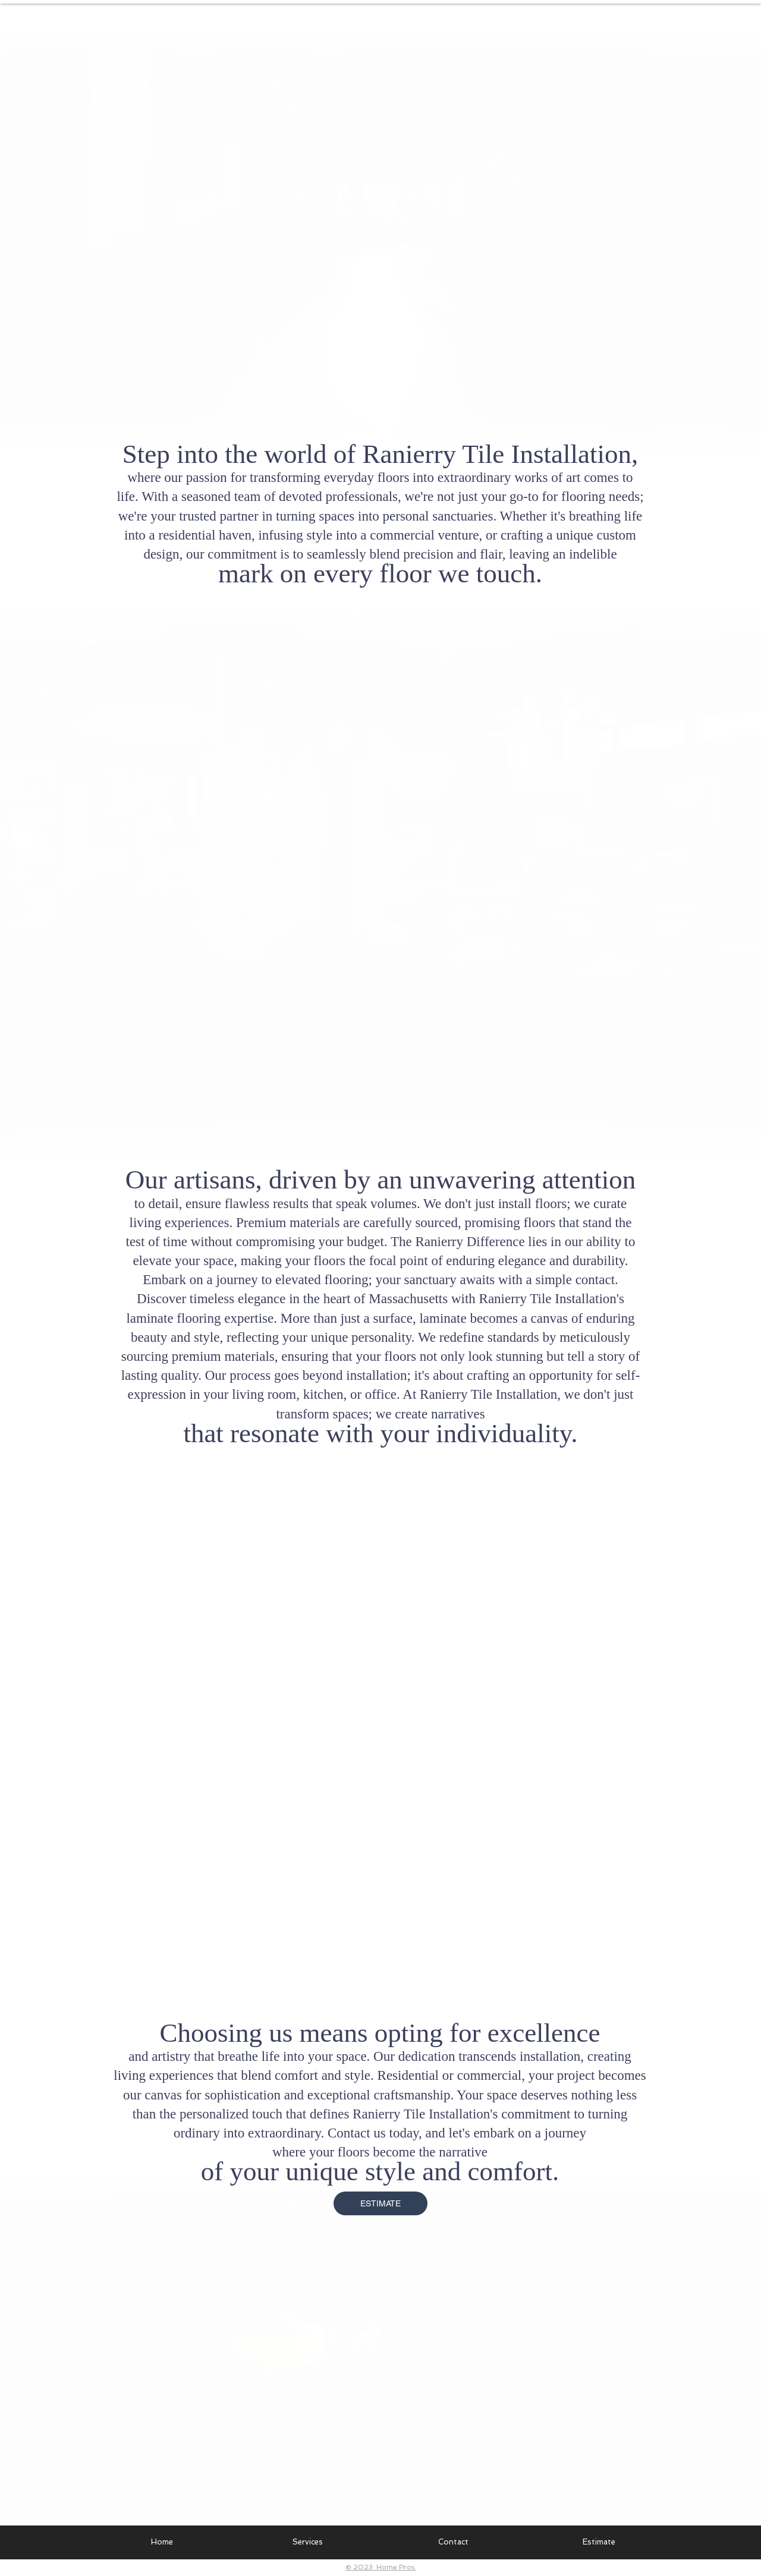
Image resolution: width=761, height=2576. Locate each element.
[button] (307, 2542)
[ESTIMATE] (380, 2203)
